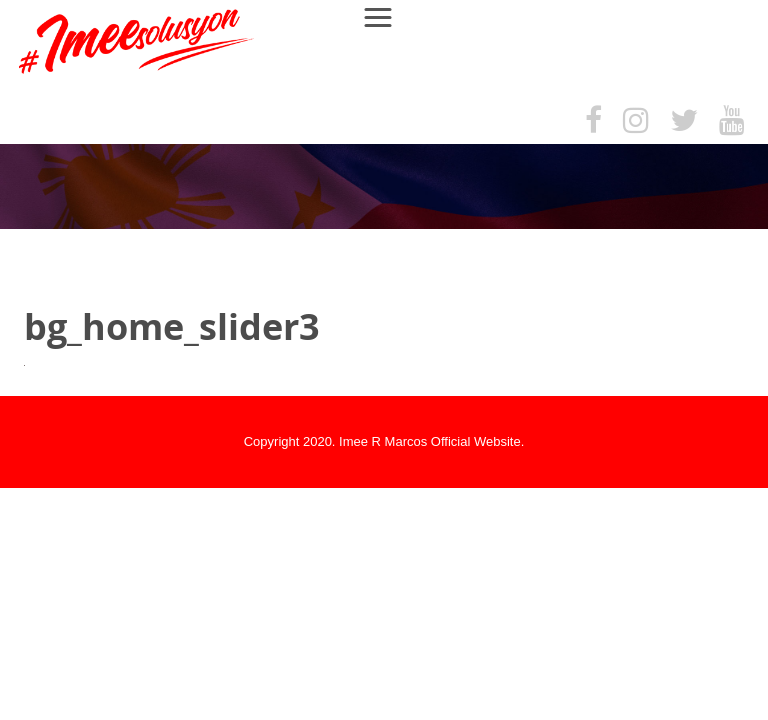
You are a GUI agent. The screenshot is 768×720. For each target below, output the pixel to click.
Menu (387, 16)
